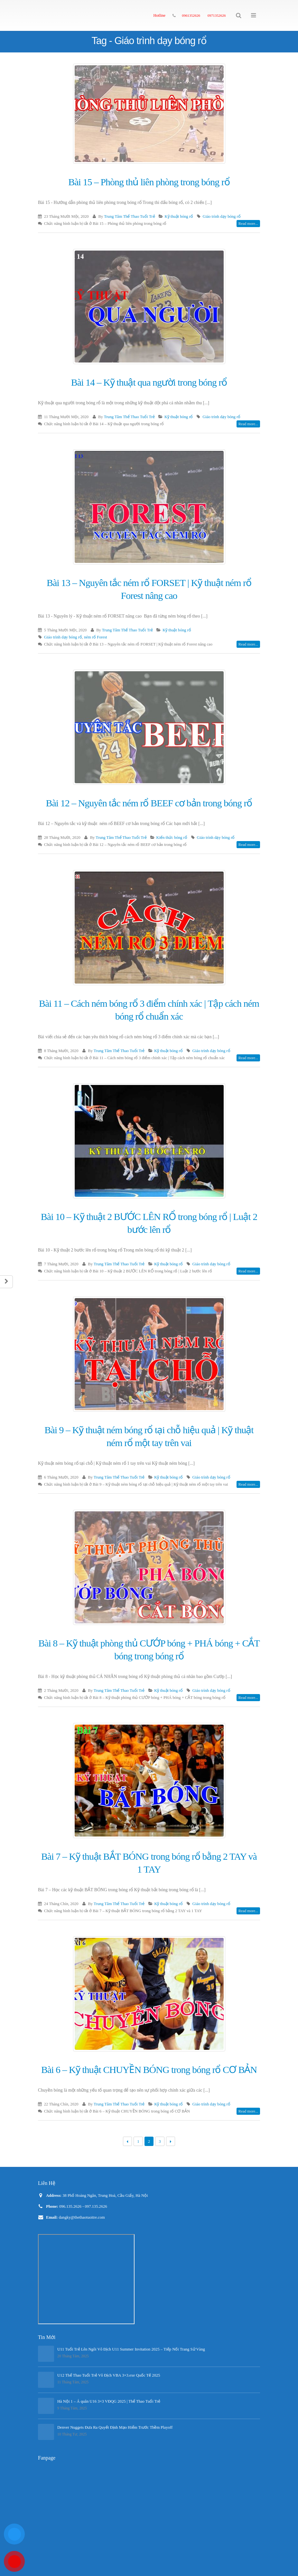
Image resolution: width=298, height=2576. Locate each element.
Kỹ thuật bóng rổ (178, 216)
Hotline (159, 15)
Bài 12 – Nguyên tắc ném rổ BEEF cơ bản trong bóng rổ (149, 803)
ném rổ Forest (95, 637)
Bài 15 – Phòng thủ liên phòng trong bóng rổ (148, 182)
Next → (170, 2141)
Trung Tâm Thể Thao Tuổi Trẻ (129, 216)
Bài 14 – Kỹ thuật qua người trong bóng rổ (149, 382)
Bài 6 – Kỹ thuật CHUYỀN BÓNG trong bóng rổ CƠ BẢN (149, 2069)
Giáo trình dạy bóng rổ (222, 216)
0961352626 (191, 15)
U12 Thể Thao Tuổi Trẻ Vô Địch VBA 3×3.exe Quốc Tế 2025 (108, 2375)
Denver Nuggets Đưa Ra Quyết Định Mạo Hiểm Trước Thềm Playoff (114, 2427)
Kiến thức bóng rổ (171, 837)
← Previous (127, 2141)
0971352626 (217, 15)
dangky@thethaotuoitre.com (82, 2217)
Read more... (248, 223)
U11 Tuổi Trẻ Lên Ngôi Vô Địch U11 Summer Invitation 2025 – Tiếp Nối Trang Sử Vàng (131, 2349)
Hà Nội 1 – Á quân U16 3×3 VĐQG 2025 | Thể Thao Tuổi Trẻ (108, 2401)
